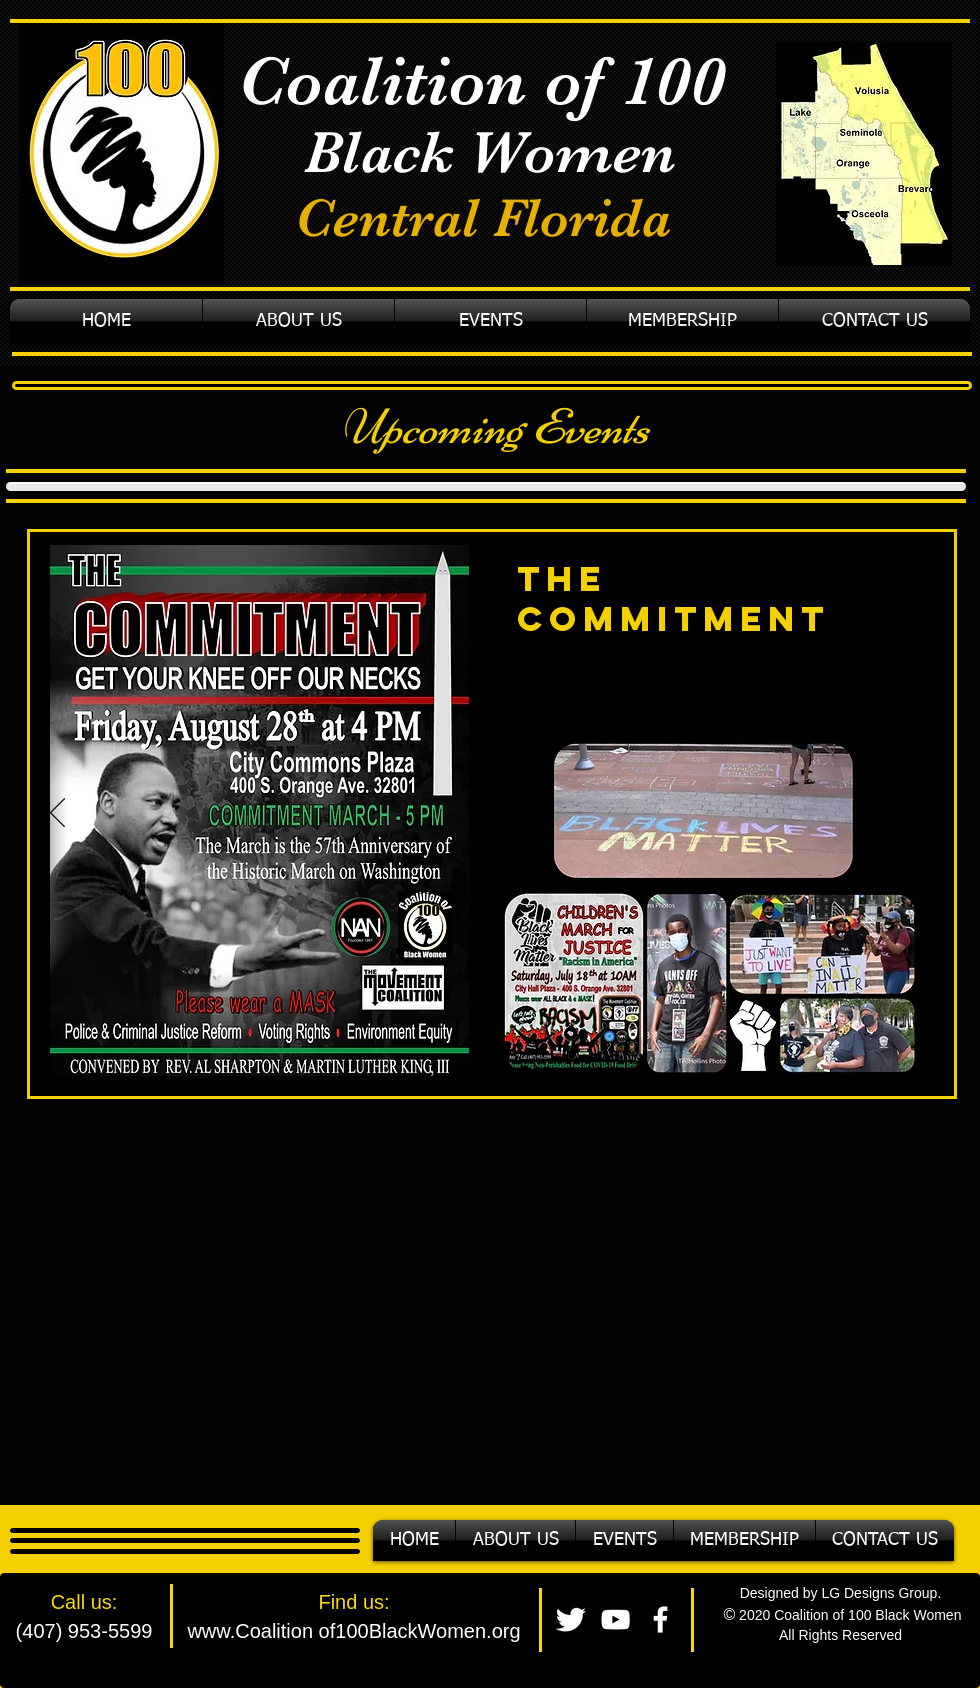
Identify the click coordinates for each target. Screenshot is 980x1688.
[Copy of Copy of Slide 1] (504, 1068)
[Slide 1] (460, 1068)
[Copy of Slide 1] (483, 1068)
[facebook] (660, 1619)
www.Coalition (250, 1631)
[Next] (927, 814)
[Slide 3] (525, 1068)
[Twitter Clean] (570, 1619)
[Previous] (57, 814)
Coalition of (429, 81)
